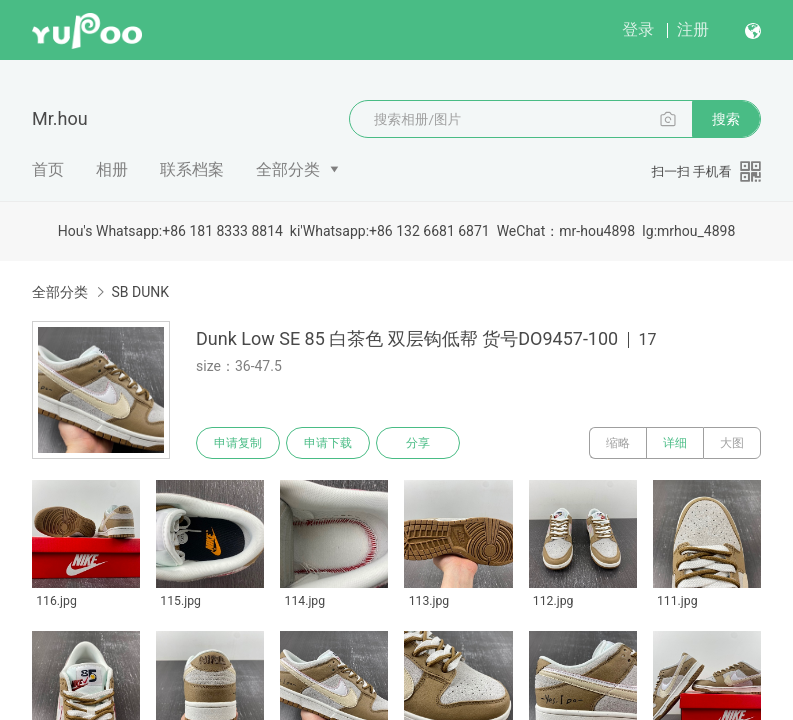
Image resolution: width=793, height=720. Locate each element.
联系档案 (192, 169)
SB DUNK (140, 292)
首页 (48, 169)
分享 (418, 443)
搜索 (726, 119)
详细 (675, 443)
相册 (112, 169)
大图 (732, 443)
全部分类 (288, 169)
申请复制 (238, 443)
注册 (693, 29)
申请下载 (328, 443)
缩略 (618, 443)
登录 (638, 29)
